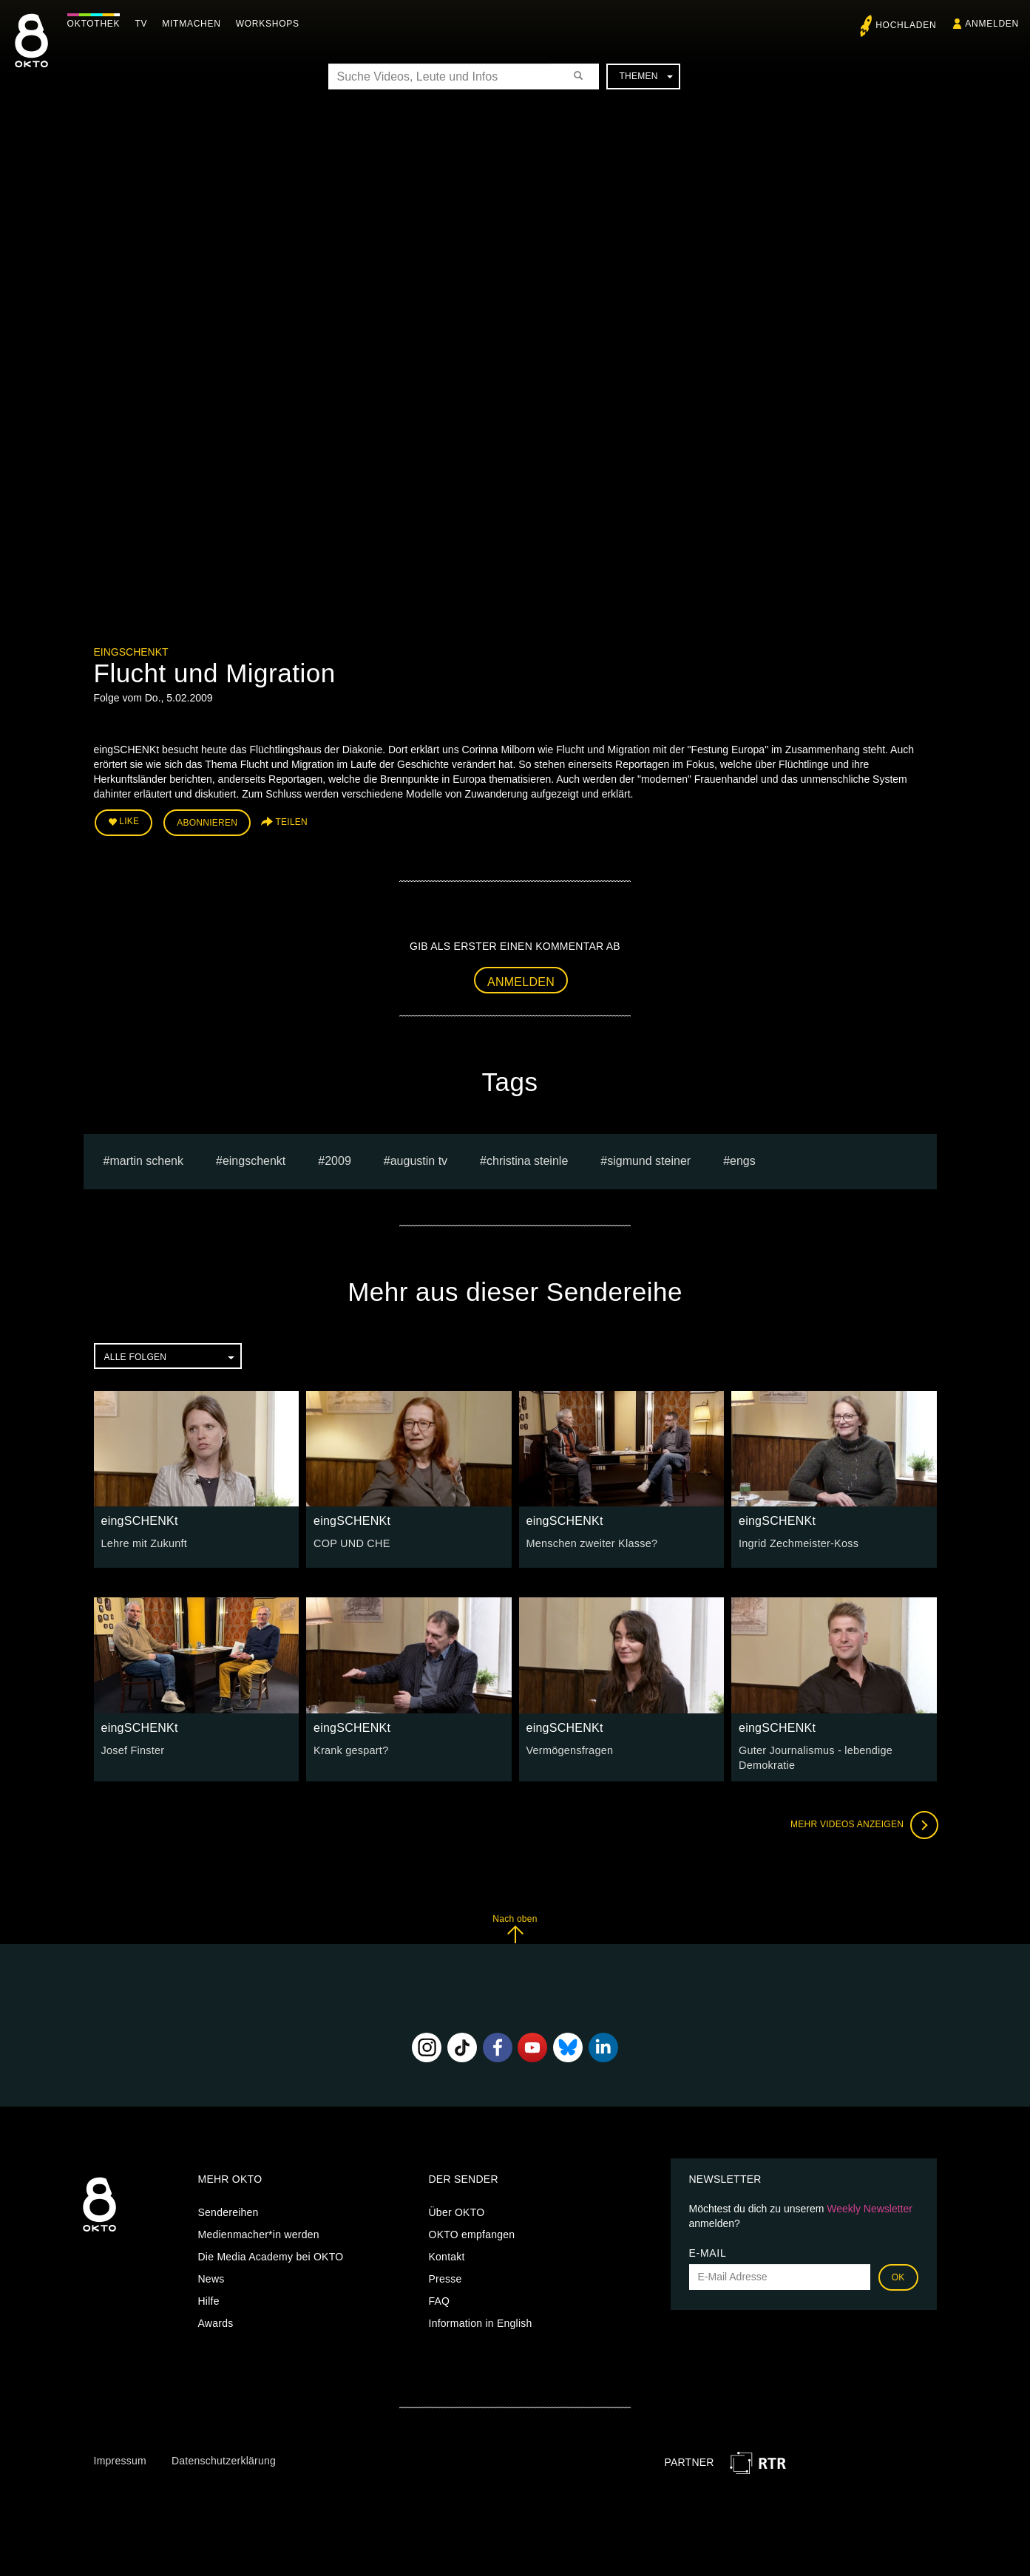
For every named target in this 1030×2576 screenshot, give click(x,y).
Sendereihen (228, 2210)
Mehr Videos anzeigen (863, 1823)
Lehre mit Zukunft (143, 1543)
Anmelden (521, 980)
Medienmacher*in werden (258, 2232)
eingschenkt (254, 1159)
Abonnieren (207, 822)
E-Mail (708, 2251)
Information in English (480, 2321)
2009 (338, 1159)
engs (743, 1159)
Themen (645, 76)
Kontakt (447, 2254)
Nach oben (514, 1926)
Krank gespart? (350, 1749)
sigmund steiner (649, 1159)
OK (898, 2275)
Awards (216, 2321)
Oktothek (96, 23)
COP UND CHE (351, 1543)
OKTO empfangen (472, 2232)
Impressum (120, 2458)
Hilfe (209, 2299)
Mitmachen (195, 23)
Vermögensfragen (568, 1749)
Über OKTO (457, 2210)
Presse (445, 2277)
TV (144, 23)
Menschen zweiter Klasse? (590, 1543)
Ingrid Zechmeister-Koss (797, 1543)
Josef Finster (132, 1749)
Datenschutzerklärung (224, 2458)
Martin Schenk (146, 1159)
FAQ (439, 2299)
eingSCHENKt (131, 652)
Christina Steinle (527, 1159)
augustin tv (418, 1159)
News (211, 2277)
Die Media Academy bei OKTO (271, 2254)
